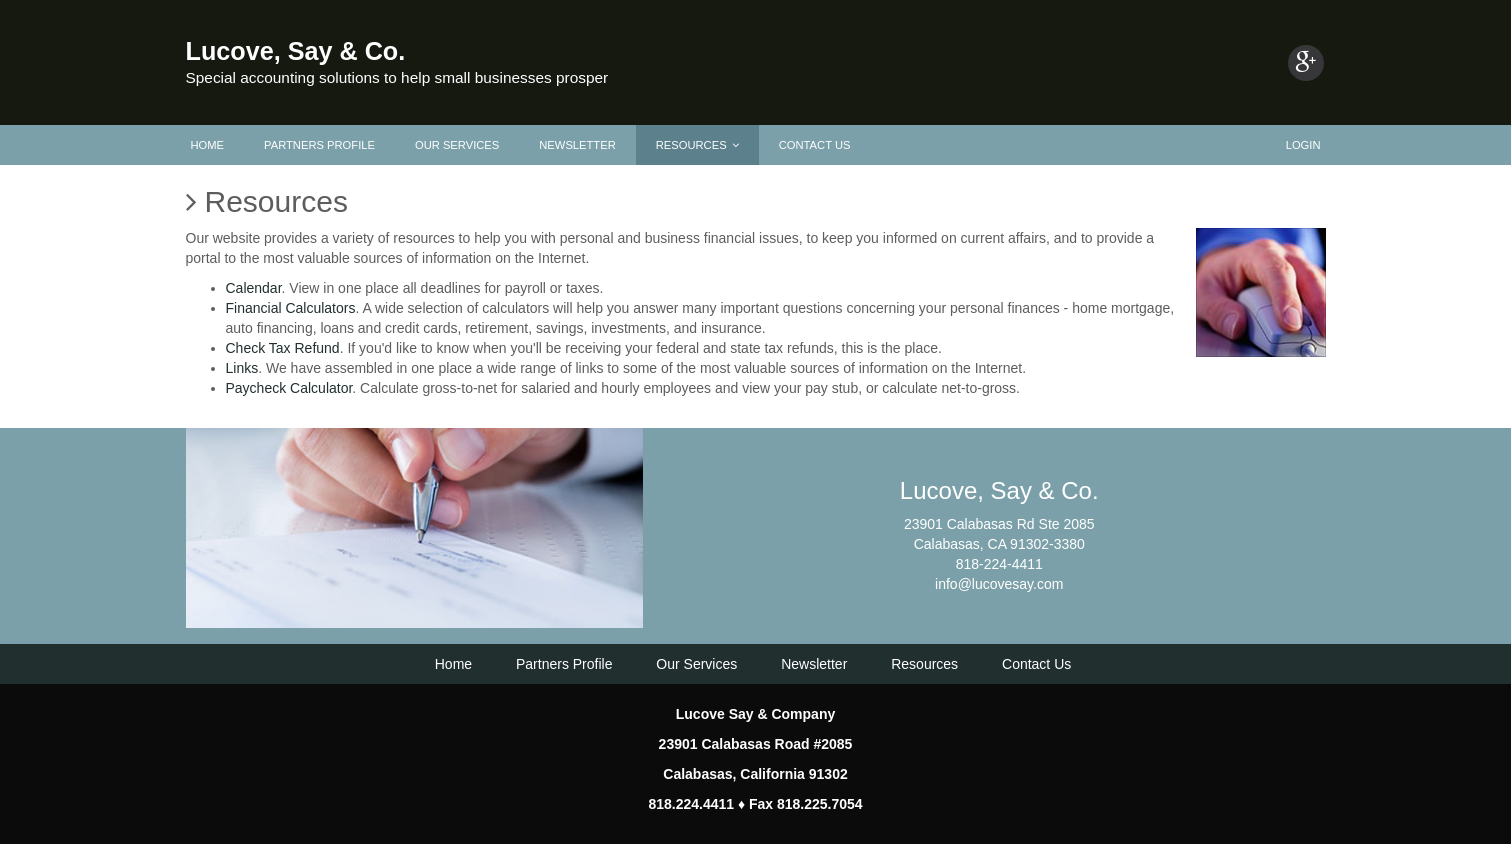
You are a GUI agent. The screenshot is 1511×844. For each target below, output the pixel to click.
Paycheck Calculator (289, 388)
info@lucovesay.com (999, 584)
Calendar (254, 288)
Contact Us (815, 145)
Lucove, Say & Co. (296, 51)
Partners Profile (319, 145)
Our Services (457, 145)
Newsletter (577, 145)
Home (208, 145)
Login (1303, 145)
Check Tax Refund (283, 348)
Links (242, 368)
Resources (697, 145)
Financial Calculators (291, 308)
